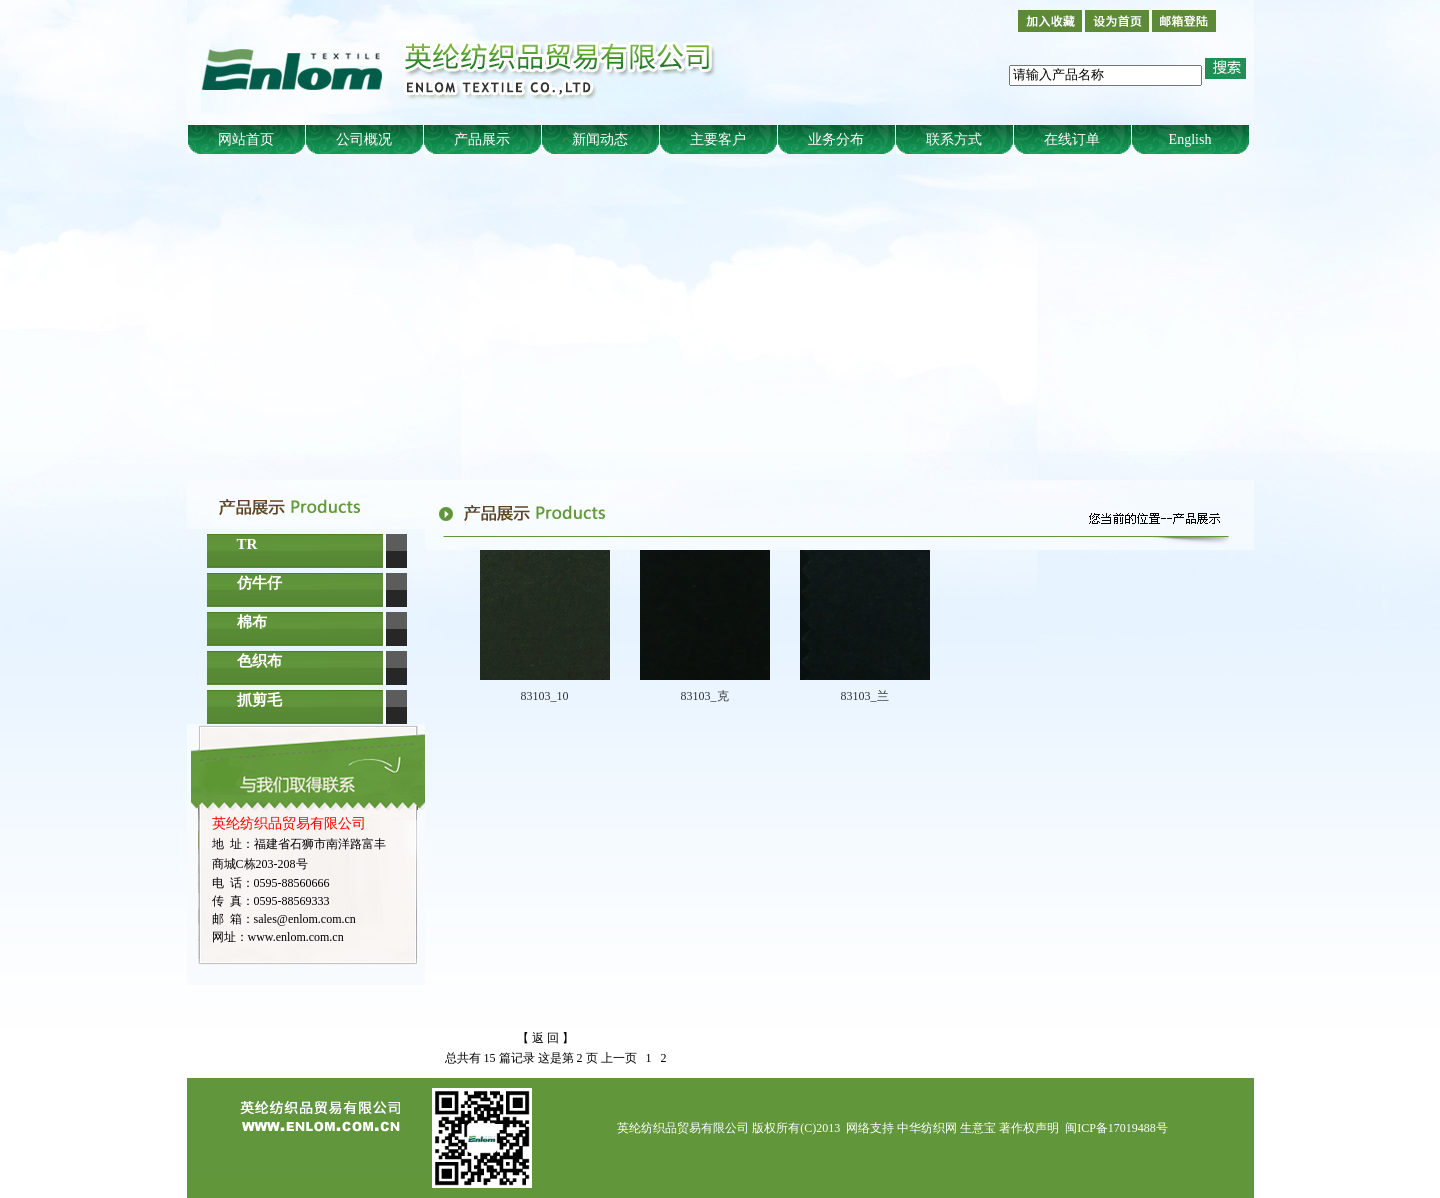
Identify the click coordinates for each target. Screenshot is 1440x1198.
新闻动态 (600, 139)
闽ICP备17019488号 (1116, 1128)
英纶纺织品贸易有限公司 (683, 1128)
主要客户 (718, 139)
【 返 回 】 (545, 1038)
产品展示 (482, 139)
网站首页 (246, 139)
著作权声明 (1029, 1128)
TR (247, 544)
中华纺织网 (927, 1128)
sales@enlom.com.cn (305, 919)
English (1190, 139)
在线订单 (1072, 139)
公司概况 (364, 139)
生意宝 (978, 1128)
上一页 (619, 1058)
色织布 (259, 661)
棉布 (252, 622)
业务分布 (836, 139)
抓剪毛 (259, 700)
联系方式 (954, 139)
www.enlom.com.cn (296, 937)
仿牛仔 (259, 583)
